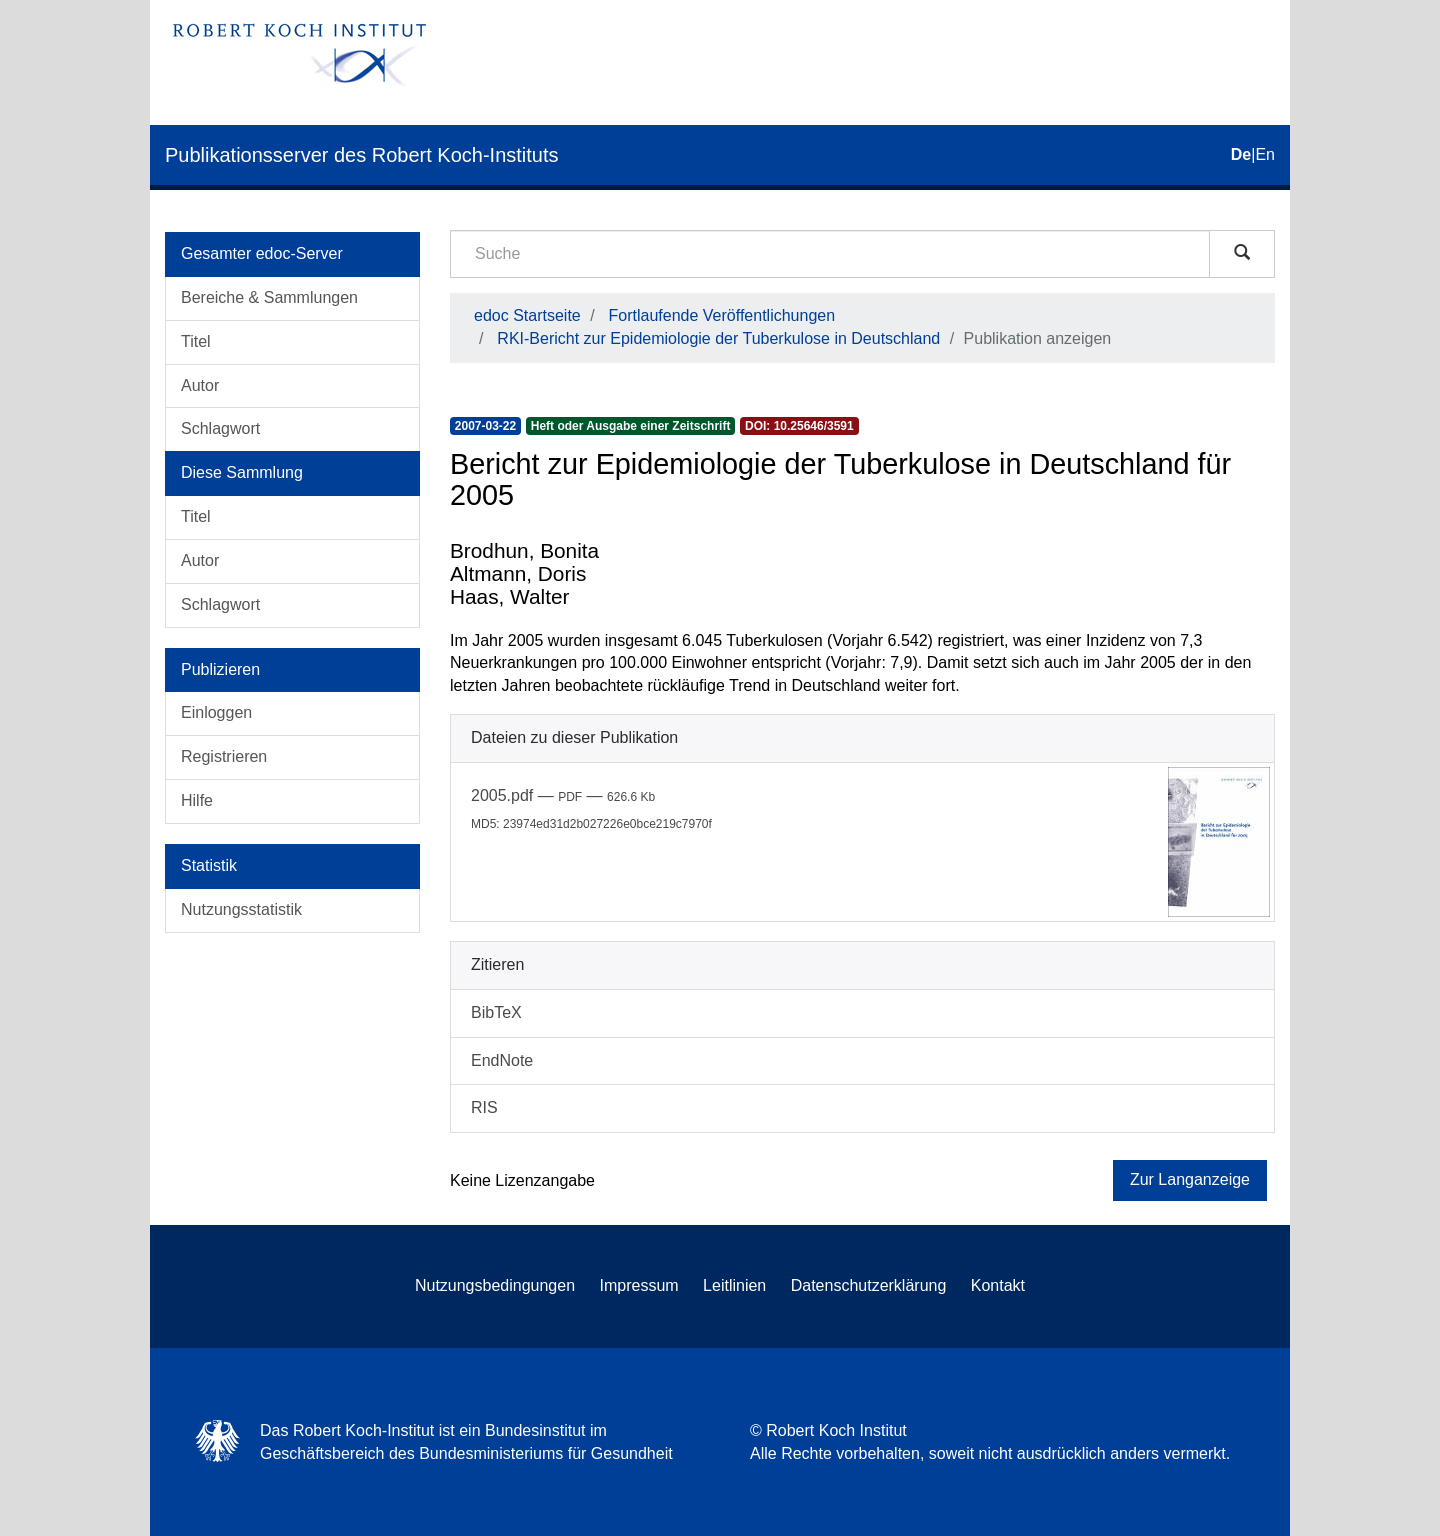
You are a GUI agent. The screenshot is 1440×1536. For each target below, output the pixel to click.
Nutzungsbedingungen (495, 1285)
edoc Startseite (527, 315)
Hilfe (197, 800)
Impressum (639, 1285)
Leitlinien (734, 1285)
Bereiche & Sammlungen (269, 297)
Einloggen (216, 712)
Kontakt (998, 1285)
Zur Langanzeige (1190, 1179)
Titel (196, 341)
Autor (200, 385)
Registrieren (224, 756)
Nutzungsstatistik (241, 909)
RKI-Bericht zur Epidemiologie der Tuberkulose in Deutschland (718, 338)
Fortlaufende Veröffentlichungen (722, 315)
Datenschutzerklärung (869, 1285)
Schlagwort (220, 428)
